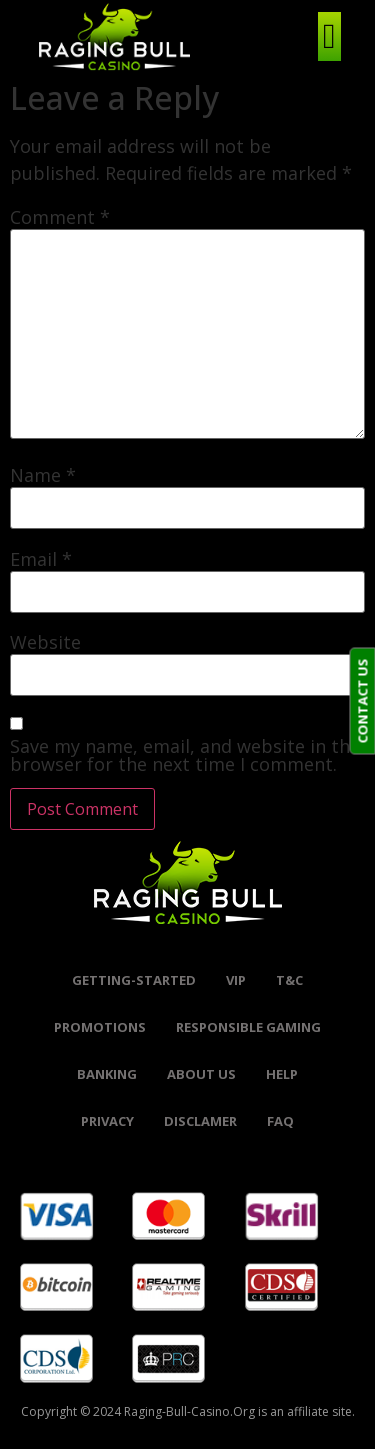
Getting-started (134, 980)
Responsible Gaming (248, 1027)
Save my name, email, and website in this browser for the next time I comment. (187, 755)
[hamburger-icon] (329, 36)
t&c (289, 980)
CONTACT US (362, 701)
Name (43, 475)
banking (107, 1074)
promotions (100, 1027)
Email (41, 559)
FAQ (280, 1121)
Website (45, 642)
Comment (60, 217)
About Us (201, 1074)
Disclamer (200, 1121)
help (282, 1074)
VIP (236, 980)
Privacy (107, 1121)
